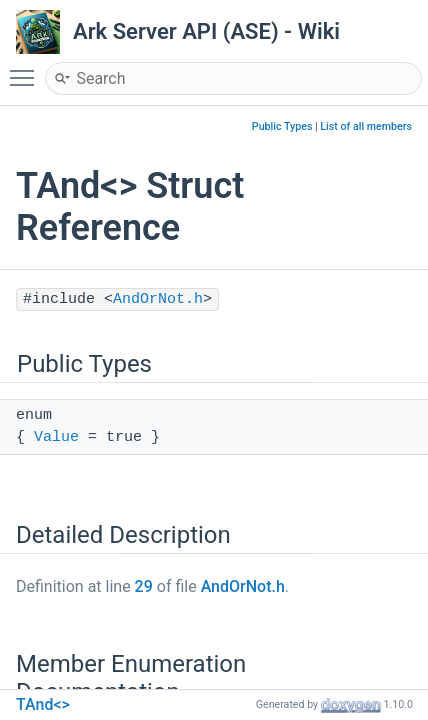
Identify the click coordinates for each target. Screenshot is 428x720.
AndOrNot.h (158, 299)
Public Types (282, 126)
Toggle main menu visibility (27, 69)
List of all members (366, 126)
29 (144, 586)
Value (56, 437)
